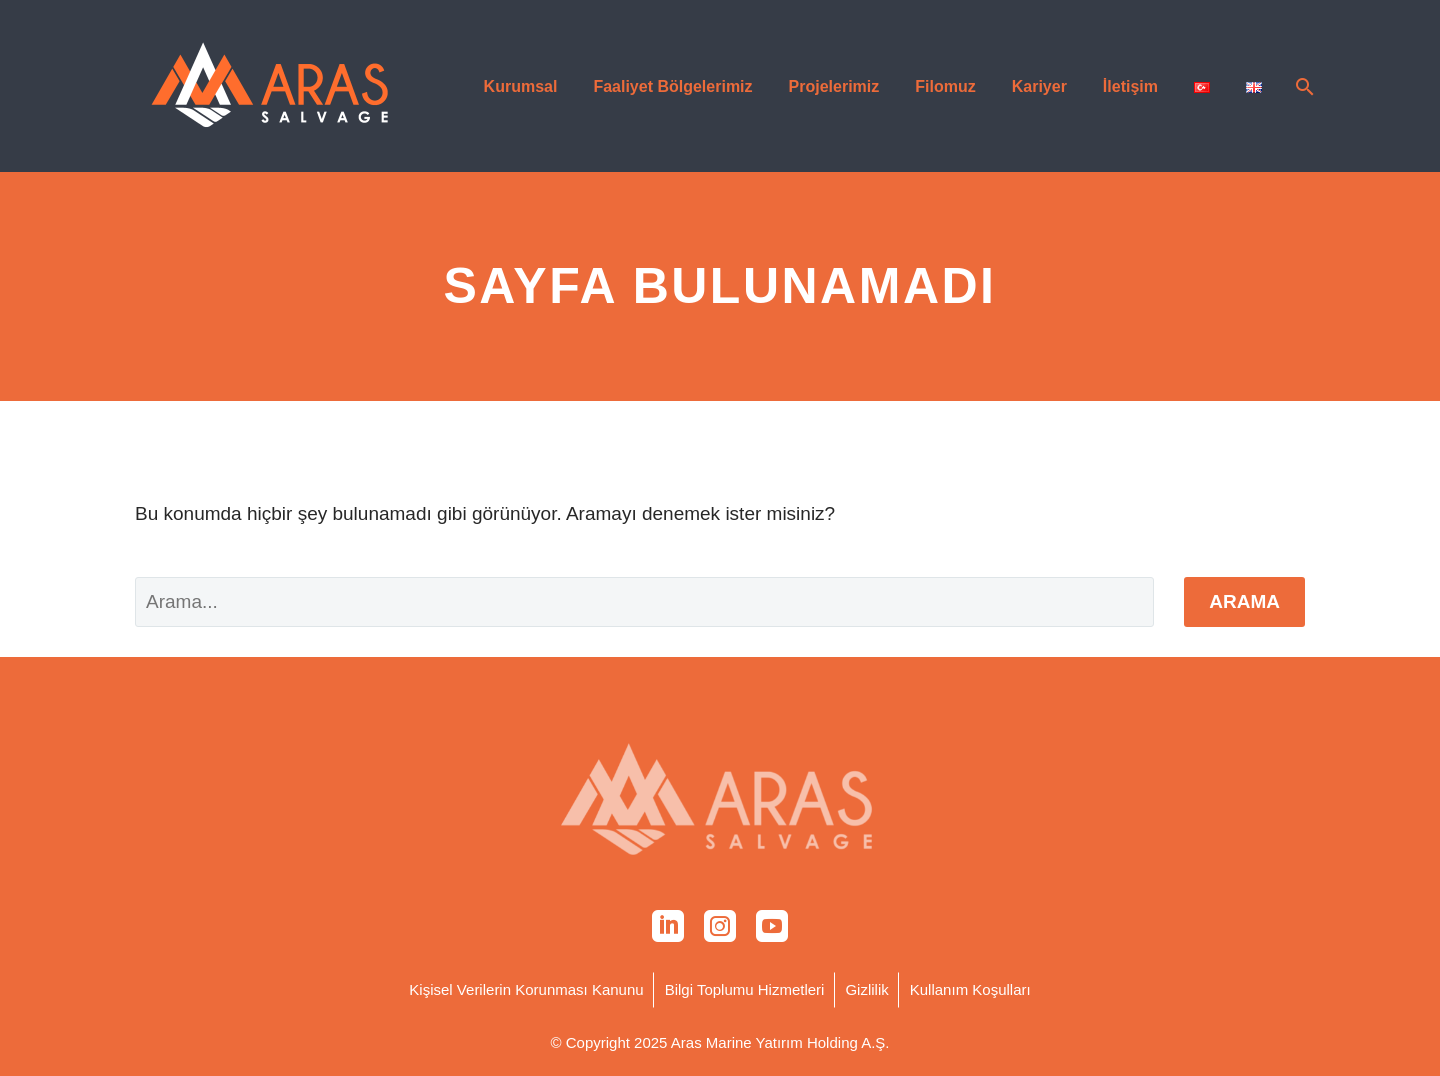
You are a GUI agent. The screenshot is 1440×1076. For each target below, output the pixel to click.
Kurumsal (521, 86)
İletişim (1130, 86)
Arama (1244, 601)
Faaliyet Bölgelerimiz (672, 86)
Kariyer (1039, 86)
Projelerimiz (834, 86)
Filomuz (945, 86)
